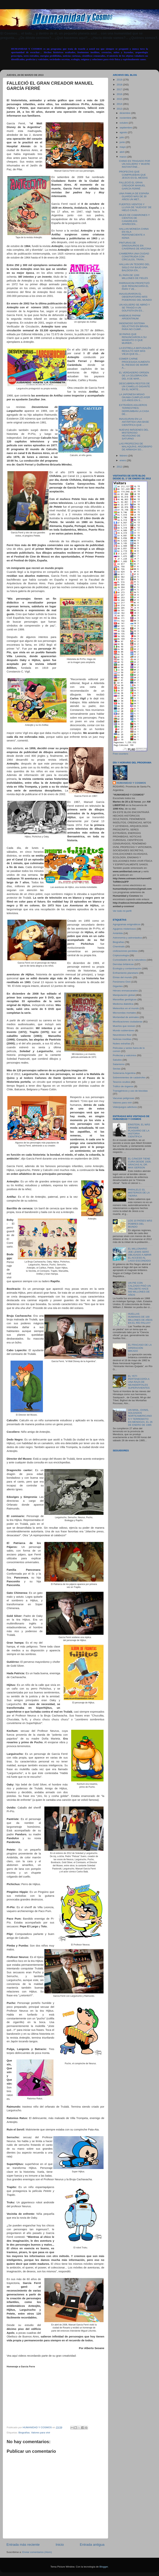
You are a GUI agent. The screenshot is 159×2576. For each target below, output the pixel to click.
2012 (120, 466)
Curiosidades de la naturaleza (129, 959)
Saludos (117, 1059)
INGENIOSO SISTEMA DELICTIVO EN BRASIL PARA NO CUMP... (134, 326)
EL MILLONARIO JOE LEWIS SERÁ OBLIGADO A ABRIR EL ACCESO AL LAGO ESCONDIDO (139, 1254)
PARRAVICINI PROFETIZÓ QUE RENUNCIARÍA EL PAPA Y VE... (134, 286)
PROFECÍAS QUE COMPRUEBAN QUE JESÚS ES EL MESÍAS (133, 174)
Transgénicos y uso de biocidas (130, 1090)
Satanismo (119, 1064)
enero (123, 460)
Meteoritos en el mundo (126, 1008)
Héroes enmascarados (125, 990)
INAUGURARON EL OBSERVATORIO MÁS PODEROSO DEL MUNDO (135, 296)
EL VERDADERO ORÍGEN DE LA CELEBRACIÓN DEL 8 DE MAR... (134, 375)
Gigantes (118, 986)
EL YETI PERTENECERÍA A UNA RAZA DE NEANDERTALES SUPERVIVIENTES (139, 1382)
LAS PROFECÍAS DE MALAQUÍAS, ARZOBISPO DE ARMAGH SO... (135, 446)
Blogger (103, 2566)
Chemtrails (119, 946)
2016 (120, 94)
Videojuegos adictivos (125, 1107)
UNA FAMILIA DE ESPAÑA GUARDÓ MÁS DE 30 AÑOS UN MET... (134, 196)
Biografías (24, 2432)
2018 (120, 84)
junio (123, 142)
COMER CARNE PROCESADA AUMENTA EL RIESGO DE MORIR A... (134, 363)
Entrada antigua (92, 2544)
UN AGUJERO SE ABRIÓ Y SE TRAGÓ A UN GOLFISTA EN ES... (134, 307)
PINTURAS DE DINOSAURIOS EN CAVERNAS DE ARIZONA (135, 245)
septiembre (126, 127)
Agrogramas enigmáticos (126, 924)
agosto (124, 132)
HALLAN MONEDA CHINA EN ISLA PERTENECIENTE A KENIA (134, 233)
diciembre (125, 113)
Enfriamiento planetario (125, 973)
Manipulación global (124, 995)
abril (122, 152)
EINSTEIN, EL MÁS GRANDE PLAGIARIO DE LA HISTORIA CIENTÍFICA (139, 1130)
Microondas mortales (124, 1012)
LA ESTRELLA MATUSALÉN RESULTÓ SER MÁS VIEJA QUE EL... (135, 351)
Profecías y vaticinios (124, 1055)
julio (122, 137)
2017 (120, 89)
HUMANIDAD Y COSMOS (131, 782)
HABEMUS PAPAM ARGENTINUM (130, 317)
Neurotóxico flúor (122, 1034)
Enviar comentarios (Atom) (37, 2552)
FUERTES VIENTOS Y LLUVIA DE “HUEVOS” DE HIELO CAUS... (135, 207)
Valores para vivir (40, 2432)
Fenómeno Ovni (122, 981)
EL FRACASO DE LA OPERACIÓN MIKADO (139, 1347)
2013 (120, 108)
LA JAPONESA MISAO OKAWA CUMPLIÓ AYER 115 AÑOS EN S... (134, 397)
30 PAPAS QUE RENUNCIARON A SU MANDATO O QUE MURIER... (133, 339)
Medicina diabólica (123, 1004)
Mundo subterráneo (123, 1030)
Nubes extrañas (121, 1043)
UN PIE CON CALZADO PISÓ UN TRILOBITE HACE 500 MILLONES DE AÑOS (139, 1288)
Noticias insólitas (122, 1039)
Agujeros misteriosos (124, 928)
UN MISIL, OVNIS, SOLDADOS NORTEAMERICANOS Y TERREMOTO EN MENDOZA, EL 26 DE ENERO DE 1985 (140, 1417)
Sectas (116, 1068)
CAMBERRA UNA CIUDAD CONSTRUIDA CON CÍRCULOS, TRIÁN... (134, 256)
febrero (124, 455)
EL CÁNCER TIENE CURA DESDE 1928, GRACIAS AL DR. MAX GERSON (139, 1163)
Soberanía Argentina (124, 1073)
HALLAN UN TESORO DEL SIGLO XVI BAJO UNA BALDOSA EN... (134, 267)
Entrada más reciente (23, 2544)
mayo (123, 147)
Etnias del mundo (122, 977)
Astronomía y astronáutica (127, 937)
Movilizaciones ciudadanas (128, 1021)
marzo (123, 156)
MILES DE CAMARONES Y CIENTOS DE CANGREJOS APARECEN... (134, 219)
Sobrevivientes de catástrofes (129, 1077)
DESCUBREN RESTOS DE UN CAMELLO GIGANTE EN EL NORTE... (134, 386)
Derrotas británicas (123, 964)
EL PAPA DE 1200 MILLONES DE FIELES (133, 276)
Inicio (60, 2544)
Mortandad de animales (126, 1017)
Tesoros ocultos (121, 1082)
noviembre (126, 117)
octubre (124, 122)
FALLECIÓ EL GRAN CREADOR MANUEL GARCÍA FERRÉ (132, 185)
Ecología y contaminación (127, 968)
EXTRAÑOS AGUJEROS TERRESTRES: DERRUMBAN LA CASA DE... (134, 409)
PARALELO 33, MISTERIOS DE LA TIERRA (138, 1192)
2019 (120, 79)
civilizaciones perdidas (125, 951)
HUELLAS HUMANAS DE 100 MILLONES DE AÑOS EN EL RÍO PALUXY (140, 1318)
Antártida (118, 933)
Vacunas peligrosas (123, 1098)
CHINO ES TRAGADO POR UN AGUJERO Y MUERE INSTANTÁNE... (134, 164)
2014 (120, 104)
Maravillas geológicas (125, 999)
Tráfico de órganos (123, 1086)
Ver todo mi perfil (122, 911)
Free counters (120, 753)
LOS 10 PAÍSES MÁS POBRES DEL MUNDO (140, 1223)
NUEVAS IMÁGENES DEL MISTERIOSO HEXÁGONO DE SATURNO (133, 434)
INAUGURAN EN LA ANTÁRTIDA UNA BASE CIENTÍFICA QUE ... (134, 421)
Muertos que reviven (124, 1026)
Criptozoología (121, 955)
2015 (120, 99)
